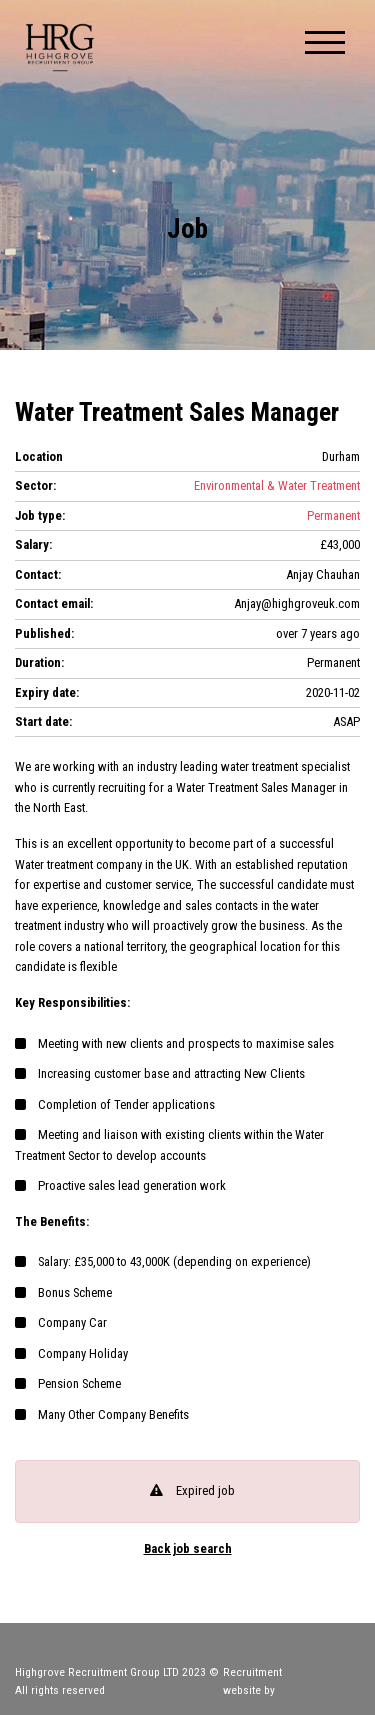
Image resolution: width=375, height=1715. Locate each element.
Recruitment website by (291, 1681)
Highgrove (60, 47)
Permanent (333, 515)
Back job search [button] (188, 1549)
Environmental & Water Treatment (277, 485)
